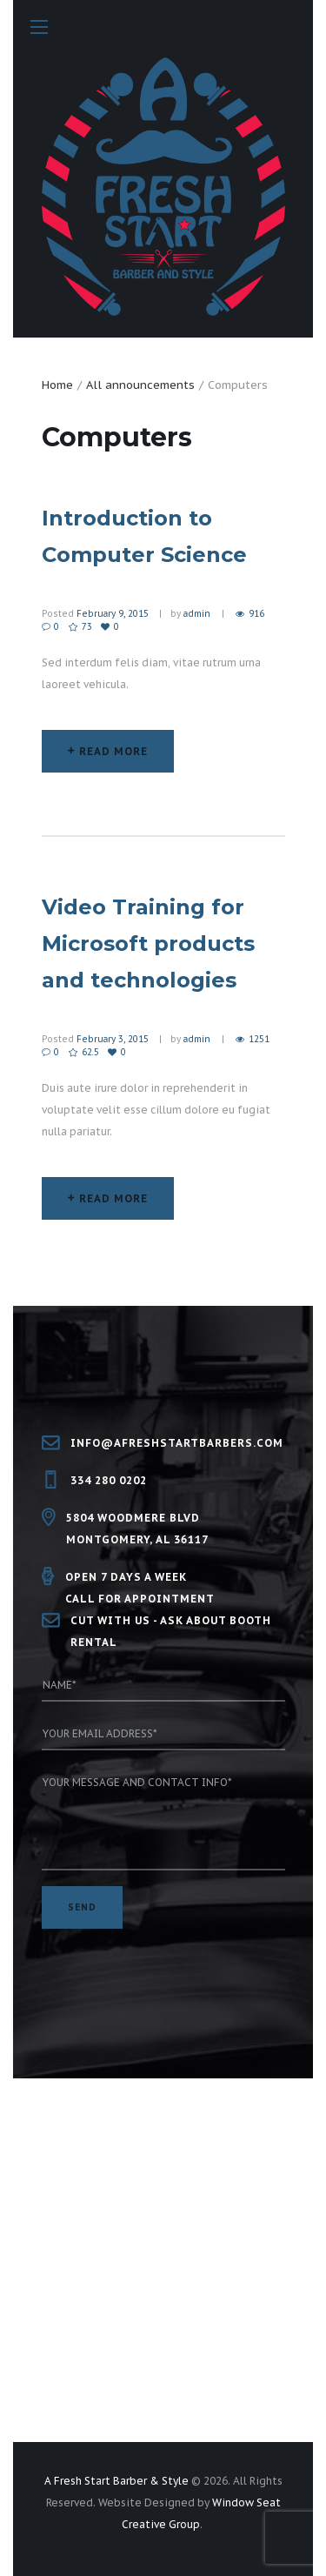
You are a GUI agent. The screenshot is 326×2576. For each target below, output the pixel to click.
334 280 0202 (108, 1480)
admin (196, 613)
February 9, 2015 (113, 613)
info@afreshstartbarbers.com (176, 1442)
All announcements (140, 385)
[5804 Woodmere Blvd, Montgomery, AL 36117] (163, 2268)
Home (57, 385)
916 (256, 613)
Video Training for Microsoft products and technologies (148, 943)
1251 (259, 1039)
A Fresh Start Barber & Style (116, 2480)
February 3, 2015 (113, 1039)
